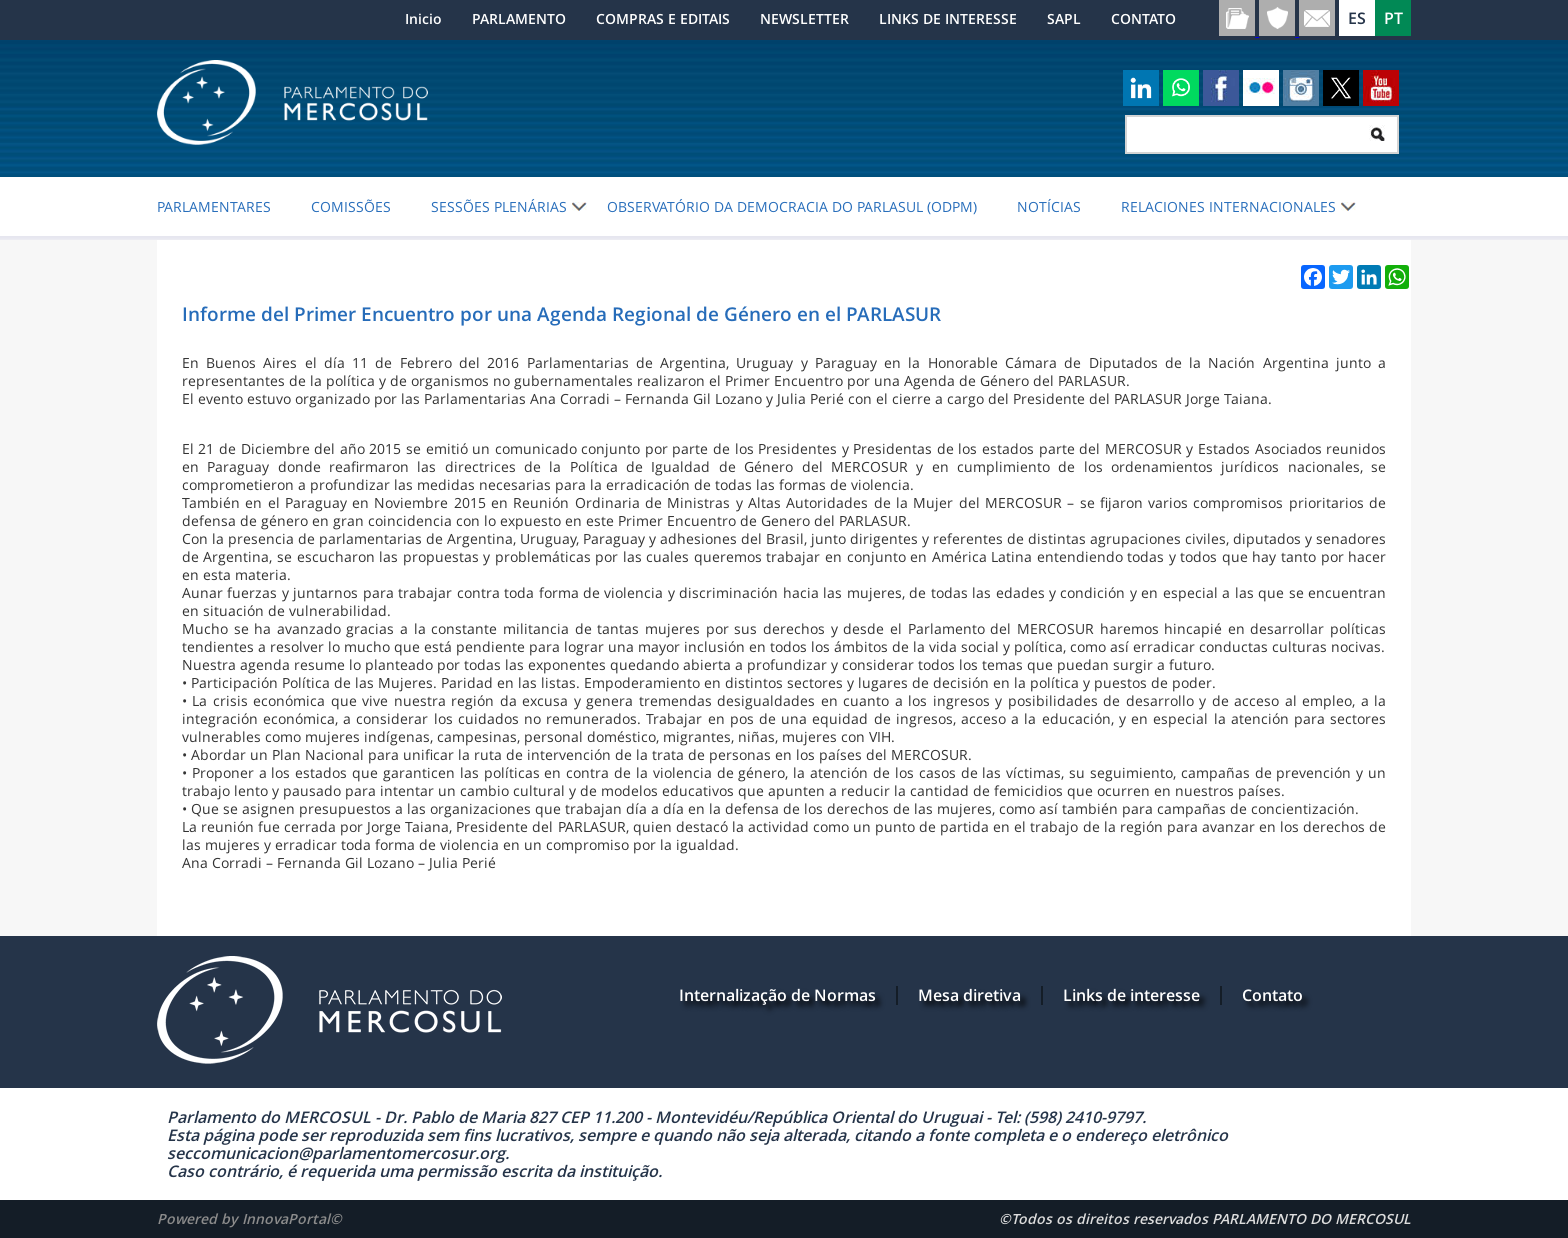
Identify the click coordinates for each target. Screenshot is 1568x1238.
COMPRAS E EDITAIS (663, 18)
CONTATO (1143, 18)
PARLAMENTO (519, 18)
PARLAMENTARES (214, 207)
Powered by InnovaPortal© (249, 1218)
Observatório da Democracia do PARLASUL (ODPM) (792, 207)
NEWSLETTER (804, 18)
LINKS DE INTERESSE (948, 18)
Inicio (423, 18)
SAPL (1064, 18)
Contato (1272, 995)
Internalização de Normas (777, 995)
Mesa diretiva (969, 995)
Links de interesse (1131, 995)
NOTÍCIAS (1049, 207)
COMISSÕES (351, 207)
